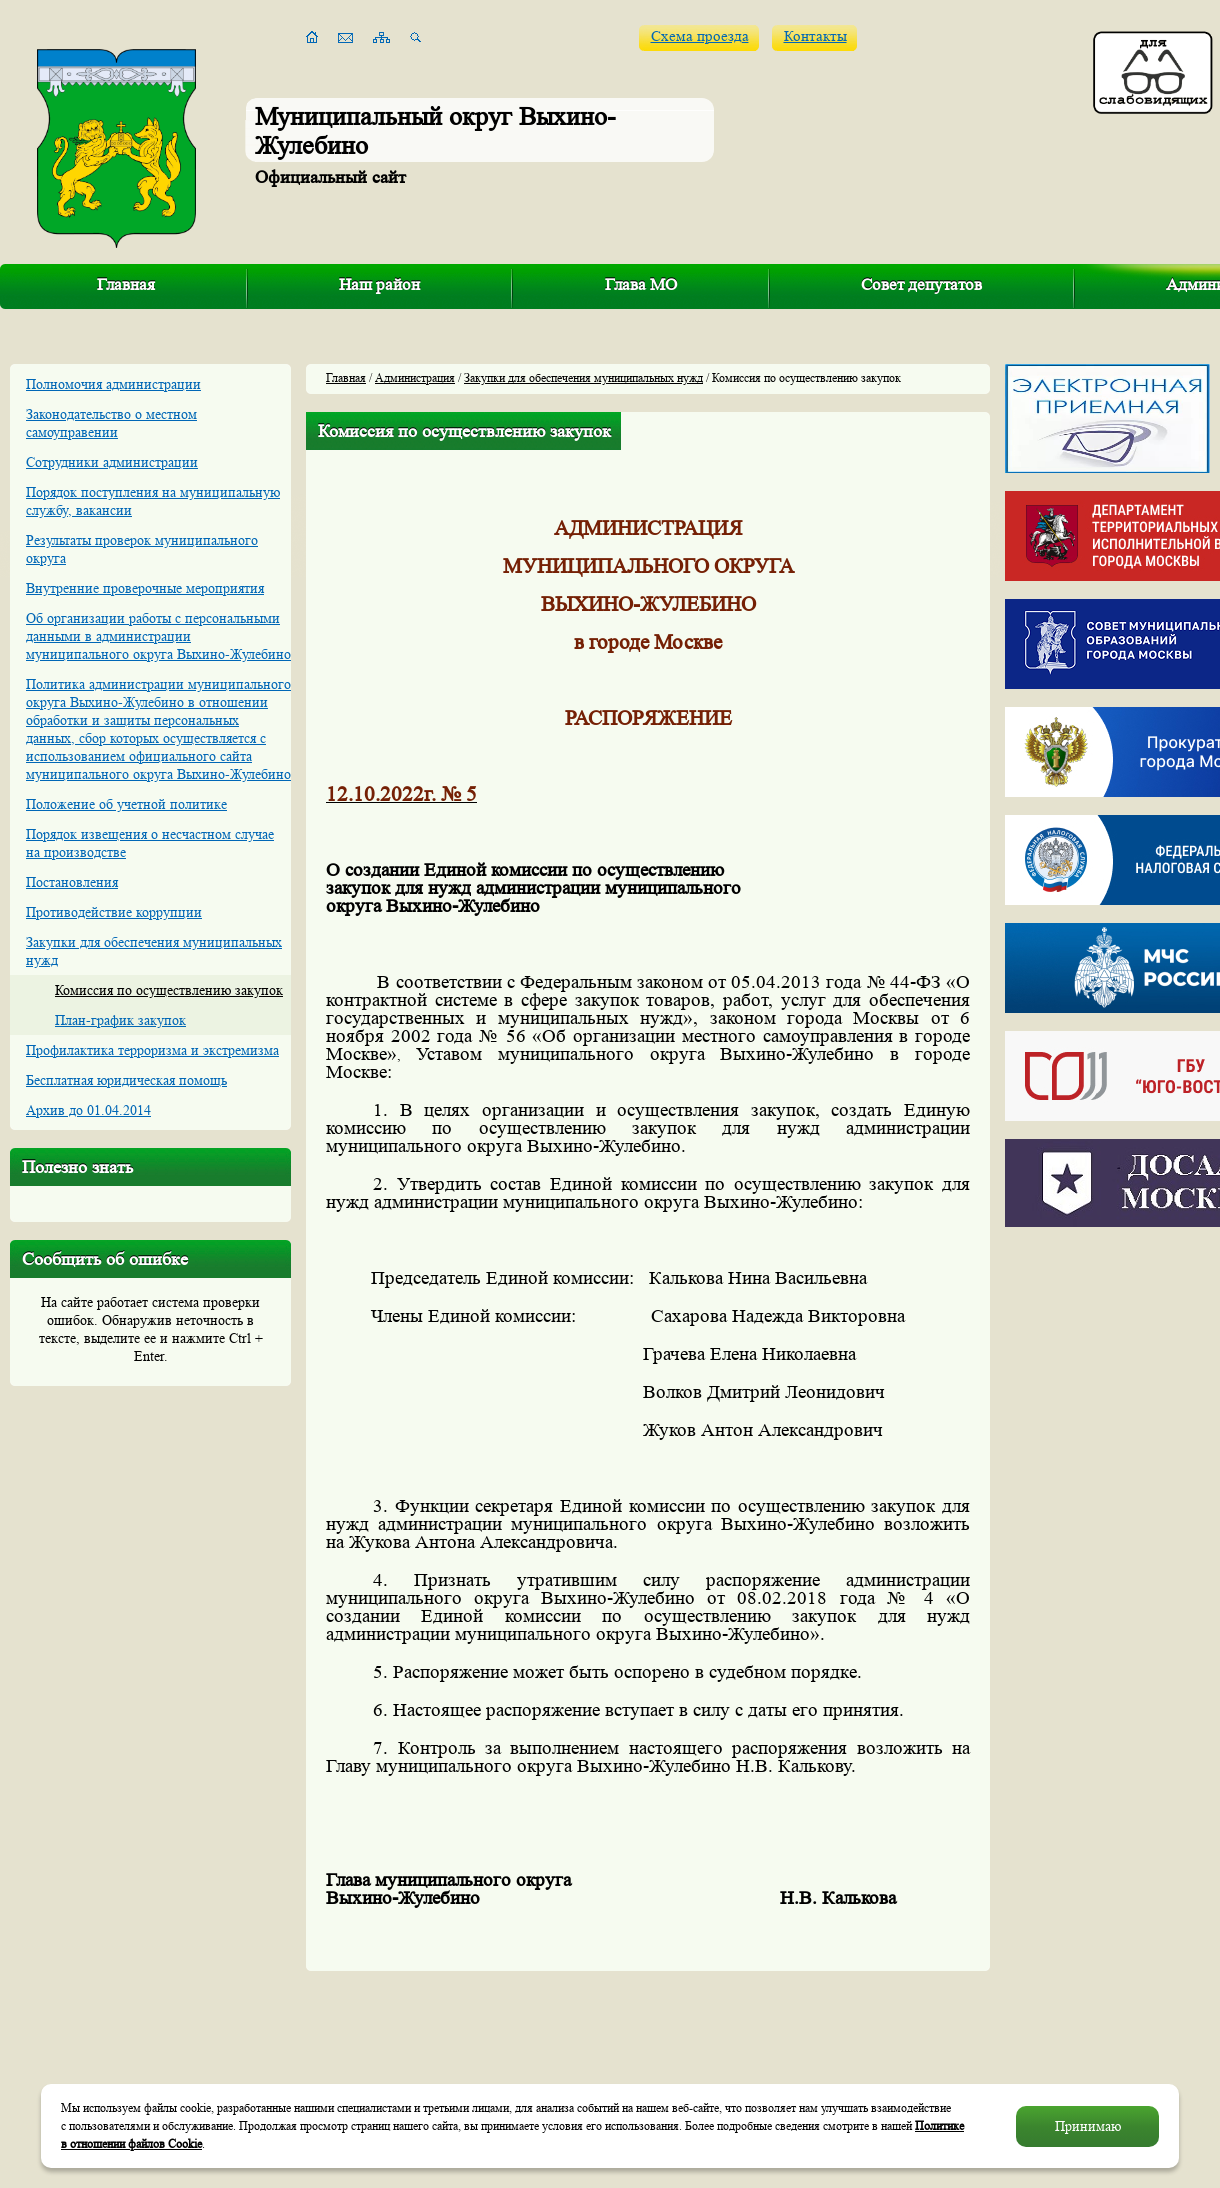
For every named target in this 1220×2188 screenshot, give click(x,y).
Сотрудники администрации (112, 462)
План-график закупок (120, 1020)
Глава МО (641, 284)
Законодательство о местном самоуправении (111, 423)
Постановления (72, 882)
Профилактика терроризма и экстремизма (152, 1050)
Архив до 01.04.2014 (88, 1110)
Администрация (415, 377)
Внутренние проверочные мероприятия (145, 588)
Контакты (815, 36)
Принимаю (1088, 2126)
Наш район (379, 284)
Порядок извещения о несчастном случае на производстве (150, 843)
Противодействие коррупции (114, 912)
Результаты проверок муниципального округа (142, 549)
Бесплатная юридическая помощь (126, 1080)
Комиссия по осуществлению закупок (169, 990)
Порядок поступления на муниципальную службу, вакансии (153, 501)
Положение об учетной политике (126, 804)
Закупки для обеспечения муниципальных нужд (154, 951)
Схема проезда (700, 36)
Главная (126, 284)
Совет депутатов (921, 284)
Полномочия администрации (113, 384)
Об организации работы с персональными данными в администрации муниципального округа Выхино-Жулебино (158, 636)
